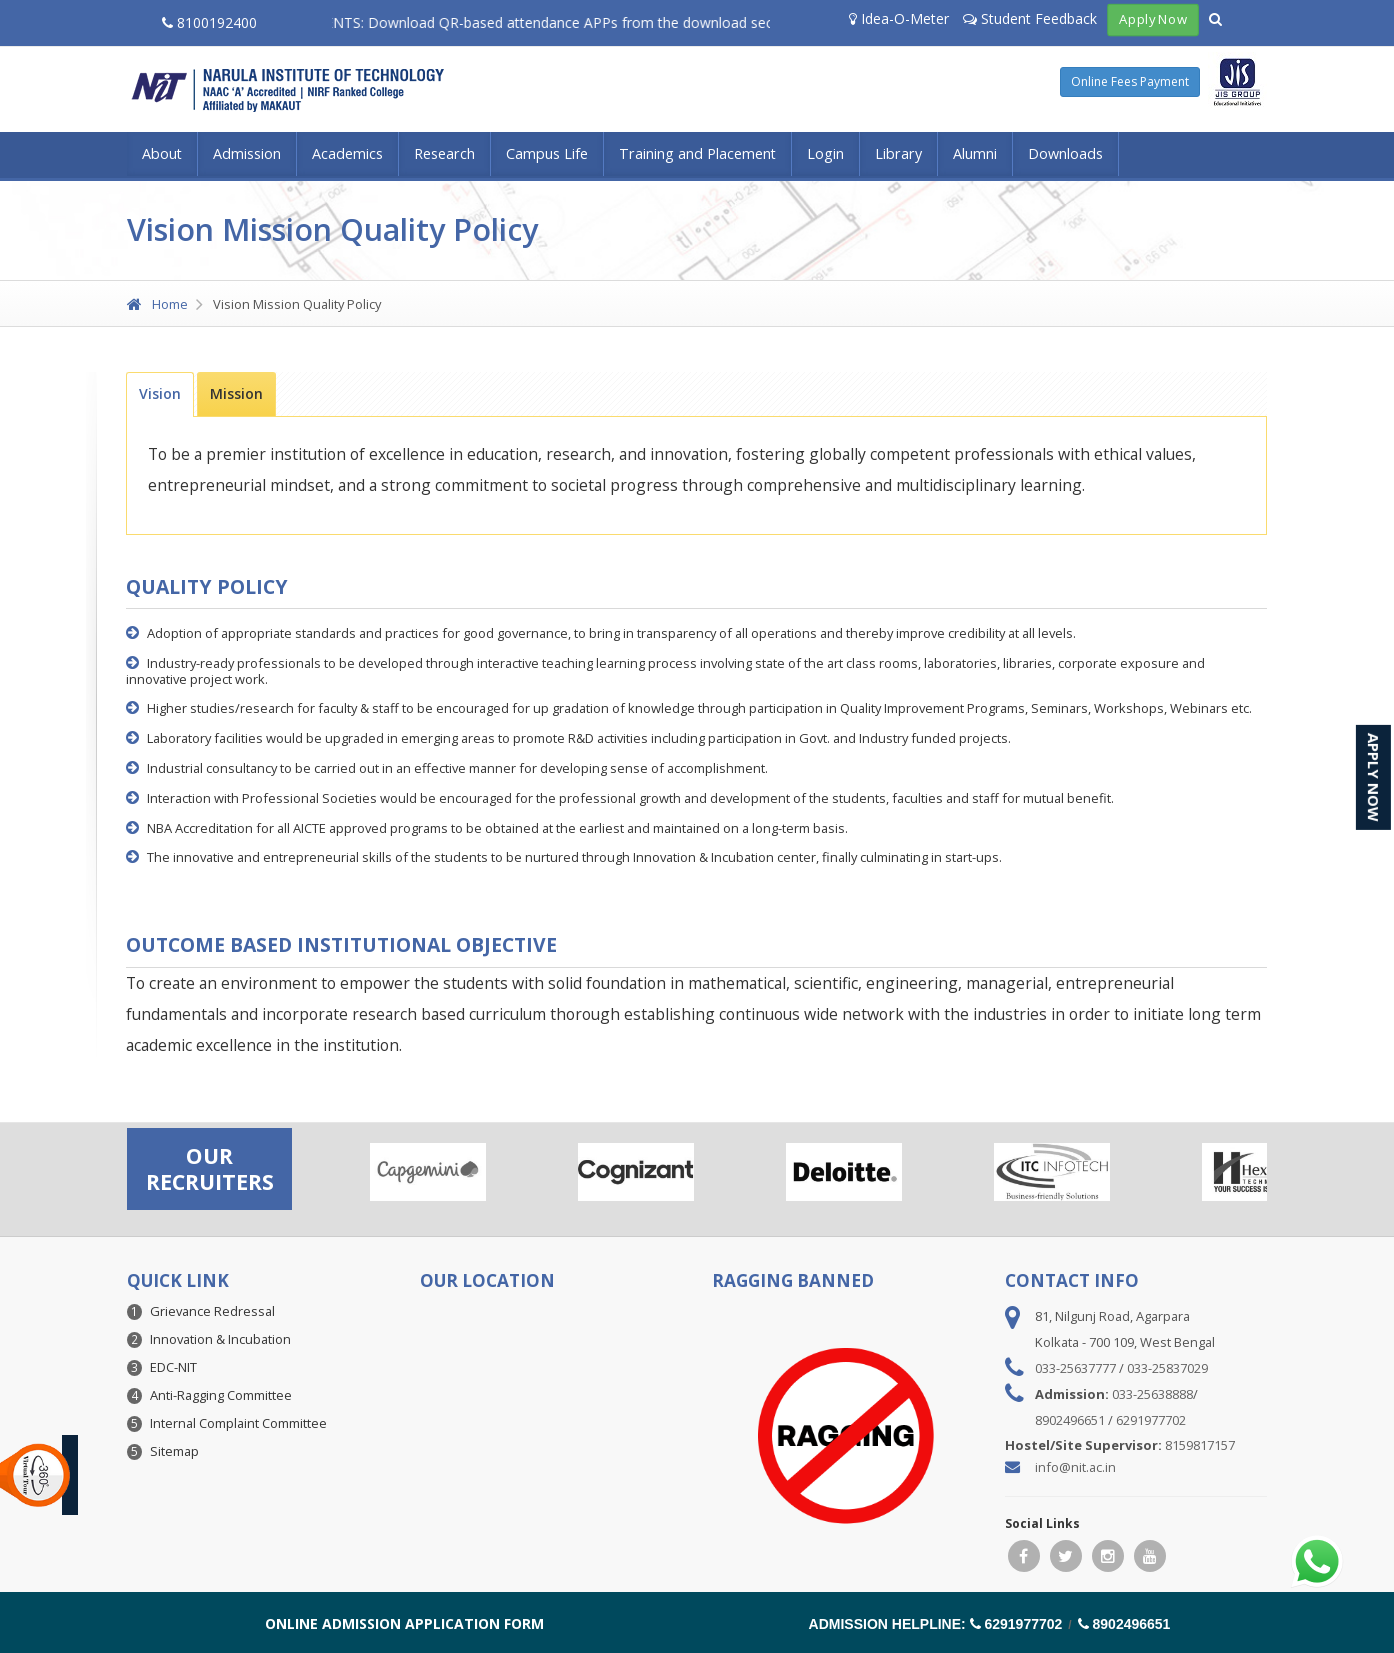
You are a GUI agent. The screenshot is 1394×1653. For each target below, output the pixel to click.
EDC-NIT (173, 1367)
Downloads (1065, 153)
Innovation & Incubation (220, 1339)
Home (157, 304)
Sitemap (174, 1451)
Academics (347, 153)
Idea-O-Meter (899, 18)
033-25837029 (1167, 1368)
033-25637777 (1075, 1368)
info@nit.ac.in (1075, 1467)
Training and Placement (697, 153)
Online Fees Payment (1130, 81)
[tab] (160, 394)
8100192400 (209, 22)
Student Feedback (1030, 18)
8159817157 (1200, 1445)
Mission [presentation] (236, 393)
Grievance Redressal (212, 1311)
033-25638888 (1152, 1394)
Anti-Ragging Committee (221, 1395)
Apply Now (1153, 20)
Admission (247, 153)
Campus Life (547, 153)
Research (444, 153)
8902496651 (1070, 1420)
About (162, 153)
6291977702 (1151, 1420)
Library (898, 153)
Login (825, 153)
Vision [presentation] (160, 393)
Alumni (975, 153)
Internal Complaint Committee (238, 1423)
